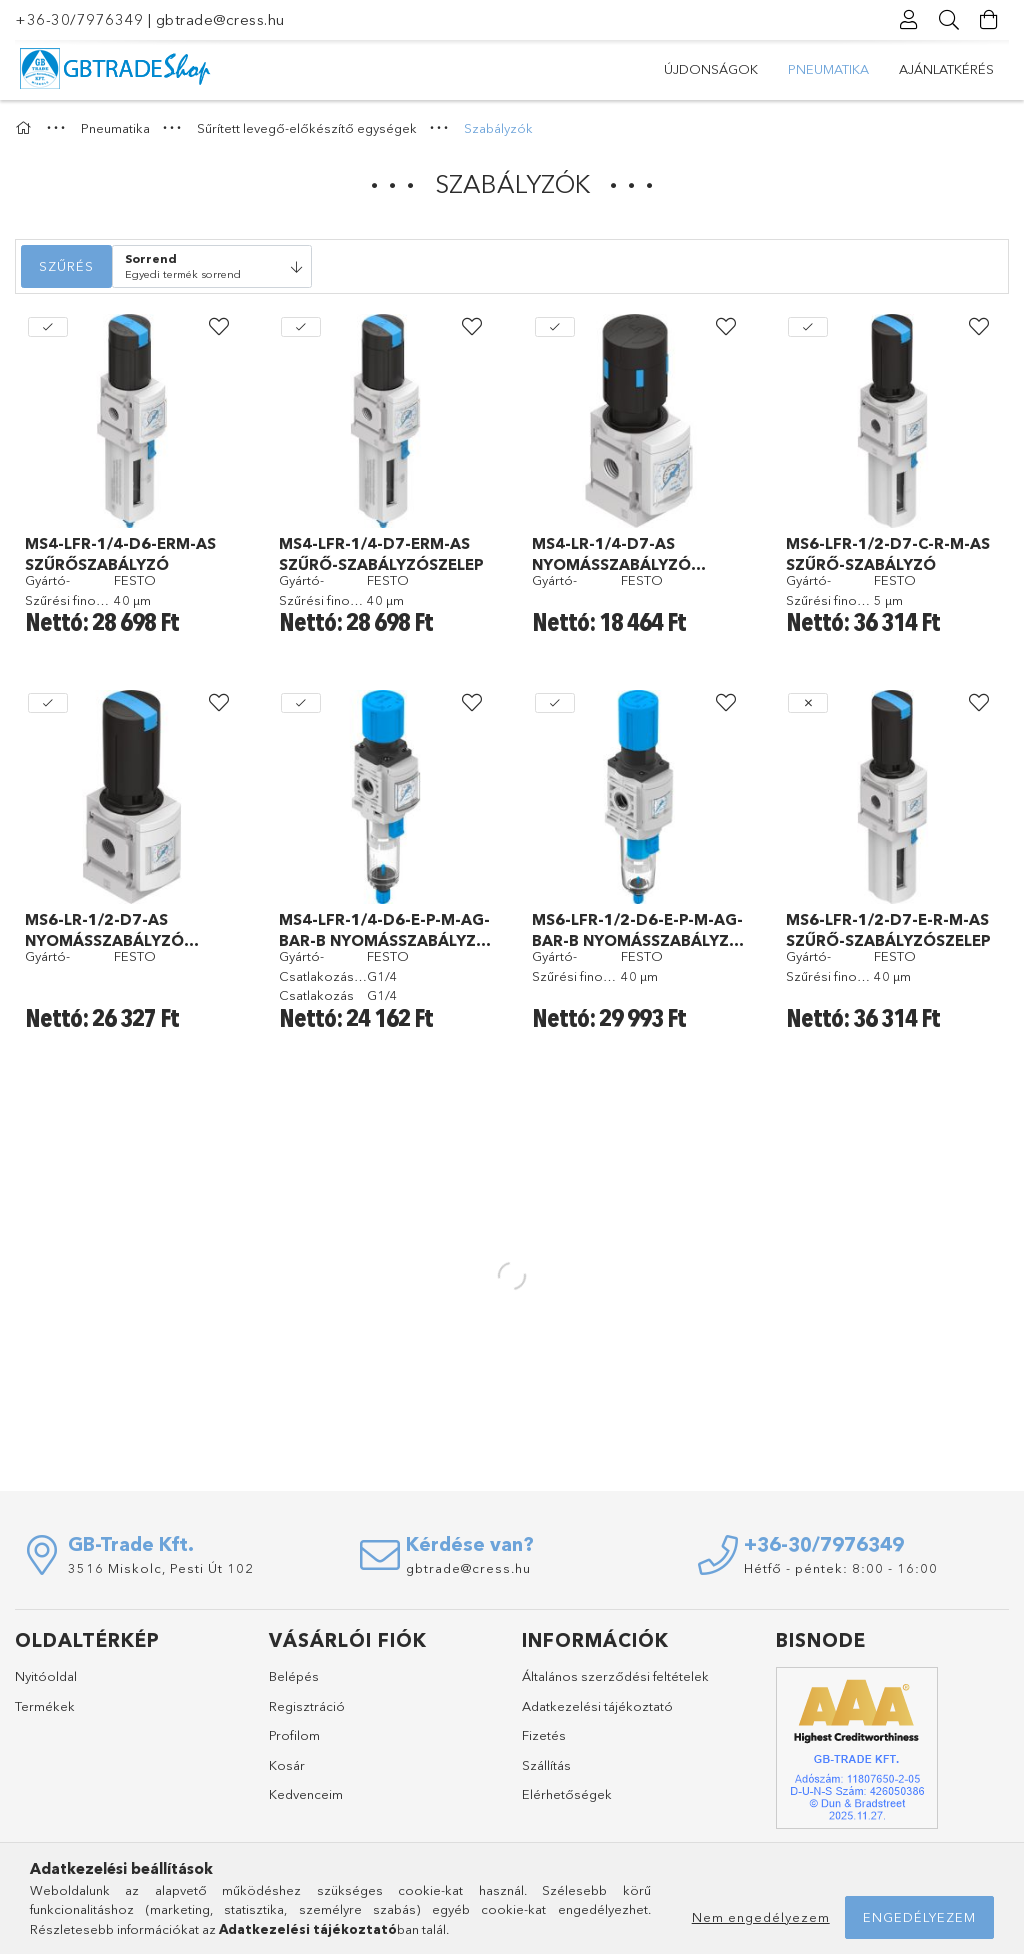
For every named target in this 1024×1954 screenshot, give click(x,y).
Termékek (45, 1706)
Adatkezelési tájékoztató (597, 1706)
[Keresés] (949, 20)
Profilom (294, 1735)
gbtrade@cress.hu (220, 19)
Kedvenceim (306, 1794)
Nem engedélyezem (761, 1917)
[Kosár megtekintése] (989, 20)
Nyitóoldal (46, 1676)
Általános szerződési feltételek (615, 1676)
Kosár (287, 1765)
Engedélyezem (919, 1917)
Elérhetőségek (567, 1794)
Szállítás (546, 1765)
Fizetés (544, 1735)
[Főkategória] (26, 128)
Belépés (294, 1676)
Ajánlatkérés (946, 69)
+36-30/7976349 (79, 19)
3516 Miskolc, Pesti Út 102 (161, 1568)
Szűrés (66, 266)
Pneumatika (828, 69)
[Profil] (909, 20)
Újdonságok (711, 69)
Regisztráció (307, 1706)
